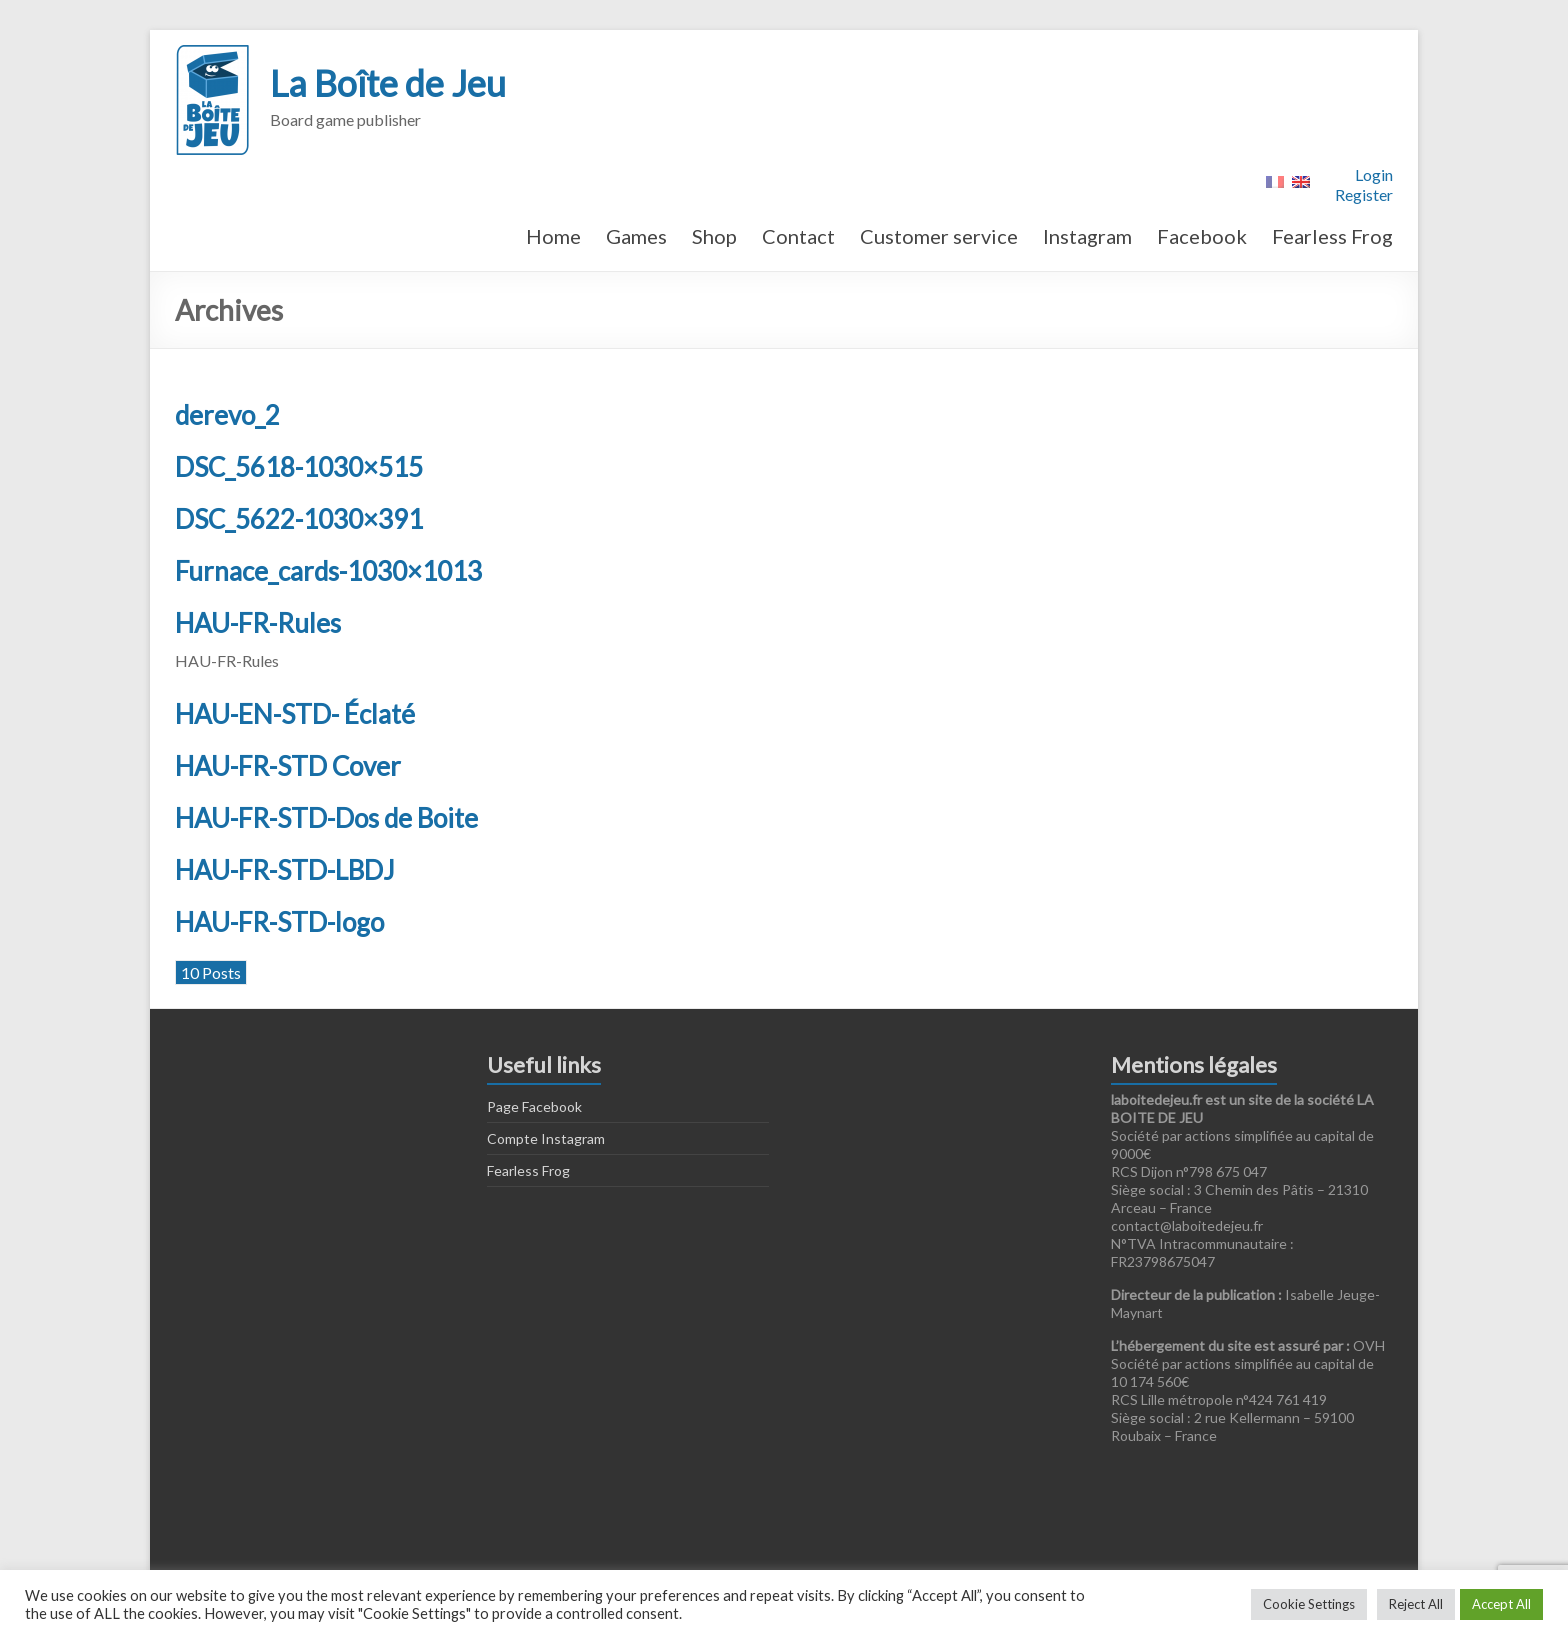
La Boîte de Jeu (388, 83)
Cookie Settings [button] (1309, 1604)
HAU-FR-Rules (258, 623)
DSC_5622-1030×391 (299, 519)
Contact (798, 236)
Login (1374, 174)
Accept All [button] (1501, 1604)
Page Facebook (534, 1106)
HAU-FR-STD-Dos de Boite (326, 818)
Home (553, 236)
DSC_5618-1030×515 (299, 467)
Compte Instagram (546, 1138)
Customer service (939, 236)
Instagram (1087, 236)
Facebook (1202, 236)
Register (1364, 194)
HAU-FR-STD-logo (279, 922)
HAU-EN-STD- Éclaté (295, 714)
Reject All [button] (1416, 1604)
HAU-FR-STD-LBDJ (285, 870)
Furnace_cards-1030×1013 (328, 571)
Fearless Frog (1332, 236)
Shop (714, 236)
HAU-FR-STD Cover (288, 766)
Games (636, 236)
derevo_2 (227, 415)
